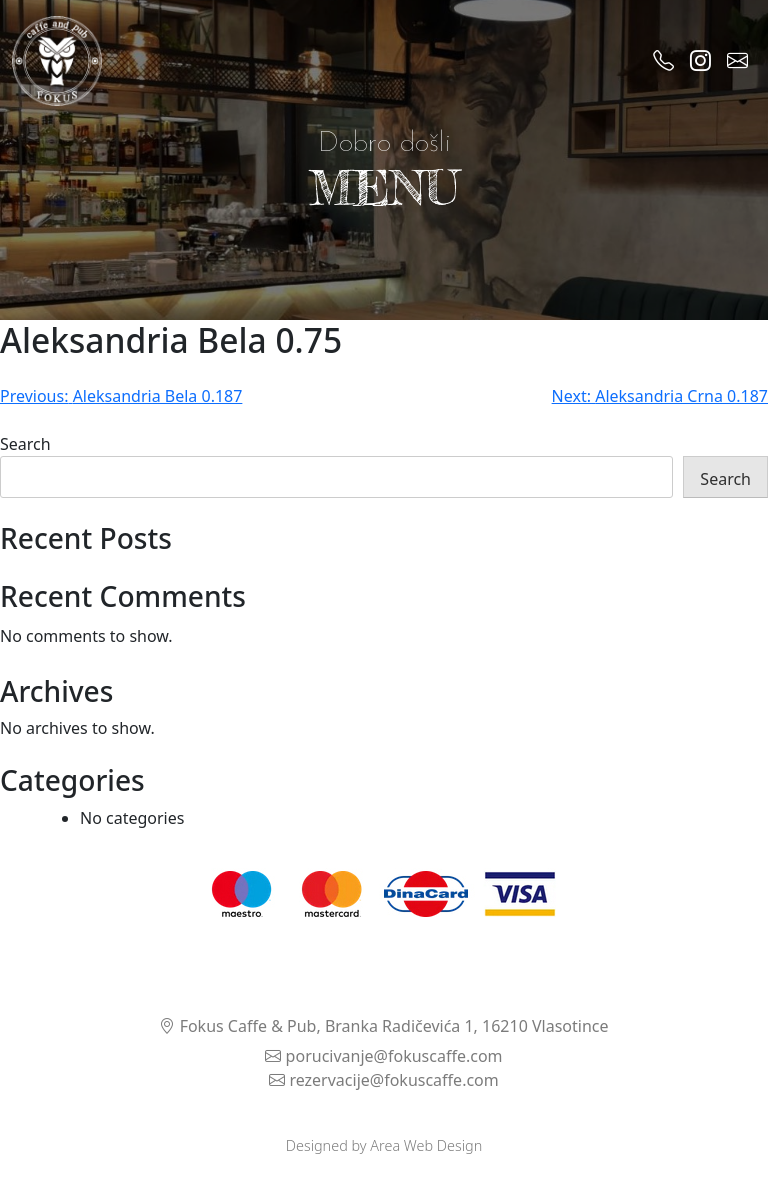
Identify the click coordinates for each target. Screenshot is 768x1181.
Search (25, 444)
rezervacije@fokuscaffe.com (384, 1080)
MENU (384, 187)
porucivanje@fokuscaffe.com (383, 1056)
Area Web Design (426, 1145)
